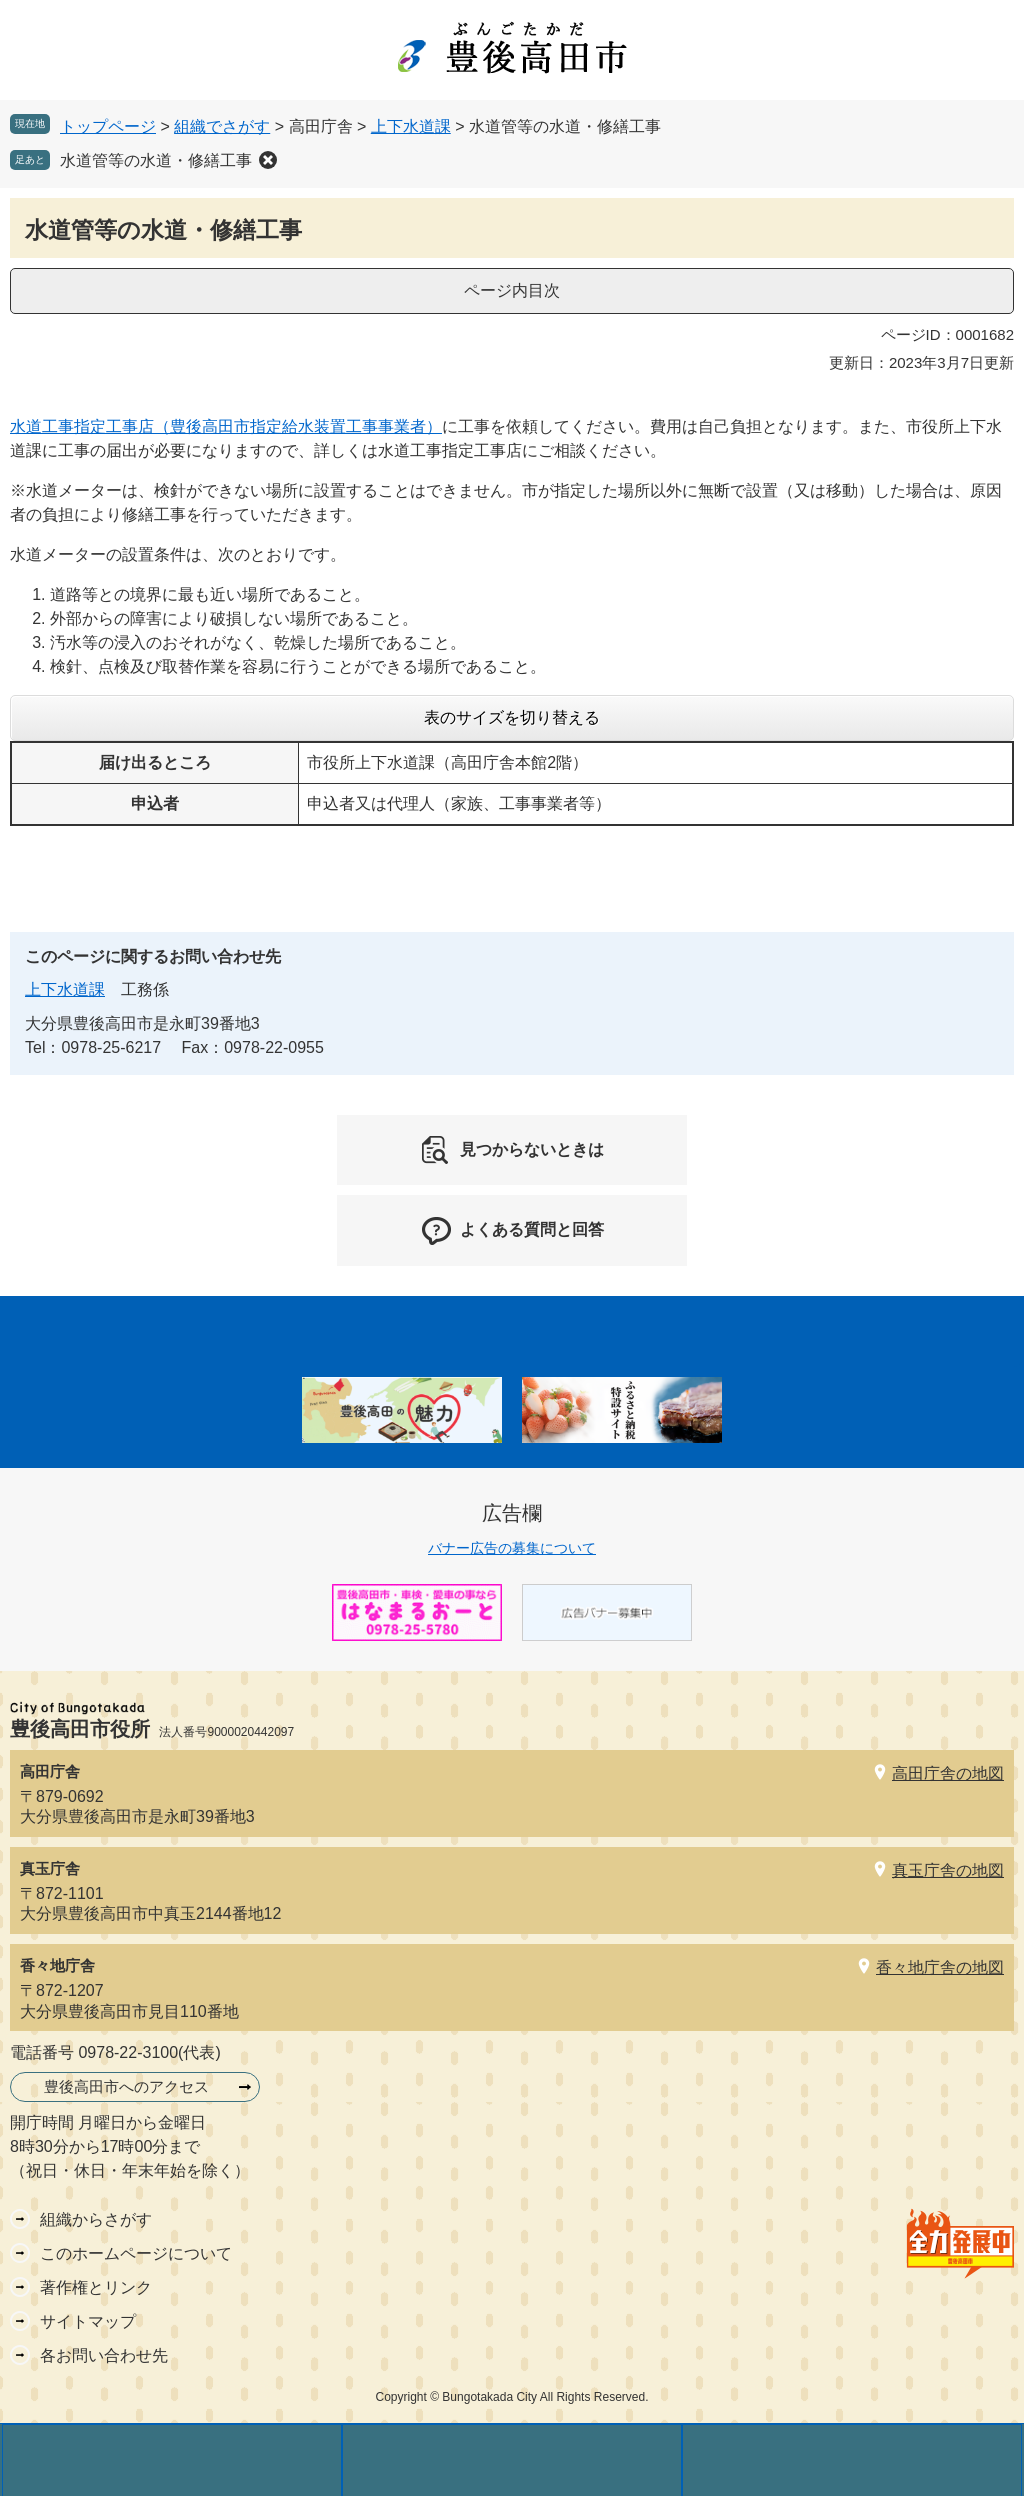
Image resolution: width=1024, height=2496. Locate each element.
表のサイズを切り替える (512, 717)
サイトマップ (88, 2321)
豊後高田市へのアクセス (126, 2086)
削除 (268, 160)
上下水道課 (411, 126)
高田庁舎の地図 (948, 1773)
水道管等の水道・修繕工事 (156, 160)
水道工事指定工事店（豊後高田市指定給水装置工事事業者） (226, 426)
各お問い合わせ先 (104, 2355)
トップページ (108, 126)
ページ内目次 (512, 290)
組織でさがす (222, 126)
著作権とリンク (96, 2287)
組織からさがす (96, 2219)
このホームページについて (136, 2253)
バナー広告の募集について (512, 1548)
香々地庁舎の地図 (940, 1967)
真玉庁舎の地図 (948, 1870)
